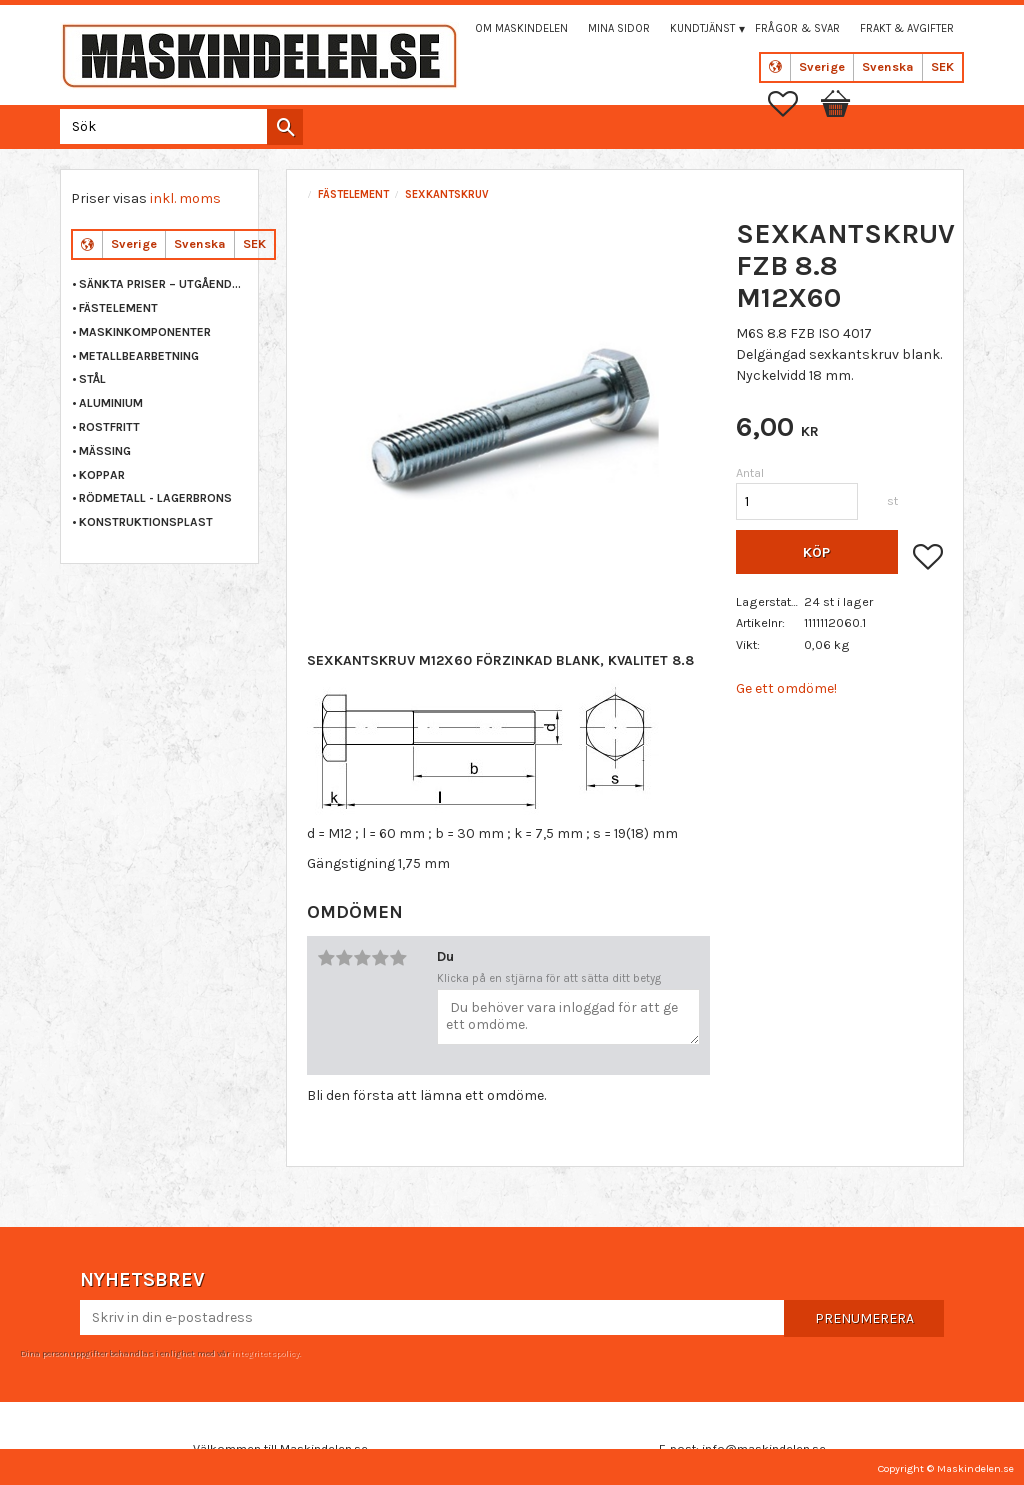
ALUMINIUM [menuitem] (111, 403)
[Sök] (285, 127)
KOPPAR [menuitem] (102, 475)
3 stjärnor (362, 958)
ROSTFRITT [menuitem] (109, 427)
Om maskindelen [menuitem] (521, 28)
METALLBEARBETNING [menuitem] (139, 356)
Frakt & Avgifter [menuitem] (907, 28)
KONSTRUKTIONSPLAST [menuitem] (146, 522)
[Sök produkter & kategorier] (177, 126)
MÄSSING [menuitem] (105, 451)
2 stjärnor (344, 958)
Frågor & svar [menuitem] (797, 28)
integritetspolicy (265, 1353)
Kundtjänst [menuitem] (702, 28)
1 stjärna (326, 958)
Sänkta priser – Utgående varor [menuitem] (163, 284)
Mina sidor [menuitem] (619, 28)
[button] (793, 104)
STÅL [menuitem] (92, 379)
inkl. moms (185, 198)
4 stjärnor (380, 958)
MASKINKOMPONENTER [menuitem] (145, 332)
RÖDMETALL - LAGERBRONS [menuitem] (155, 498)
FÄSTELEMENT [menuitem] (118, 308)
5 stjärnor (398, 958)
